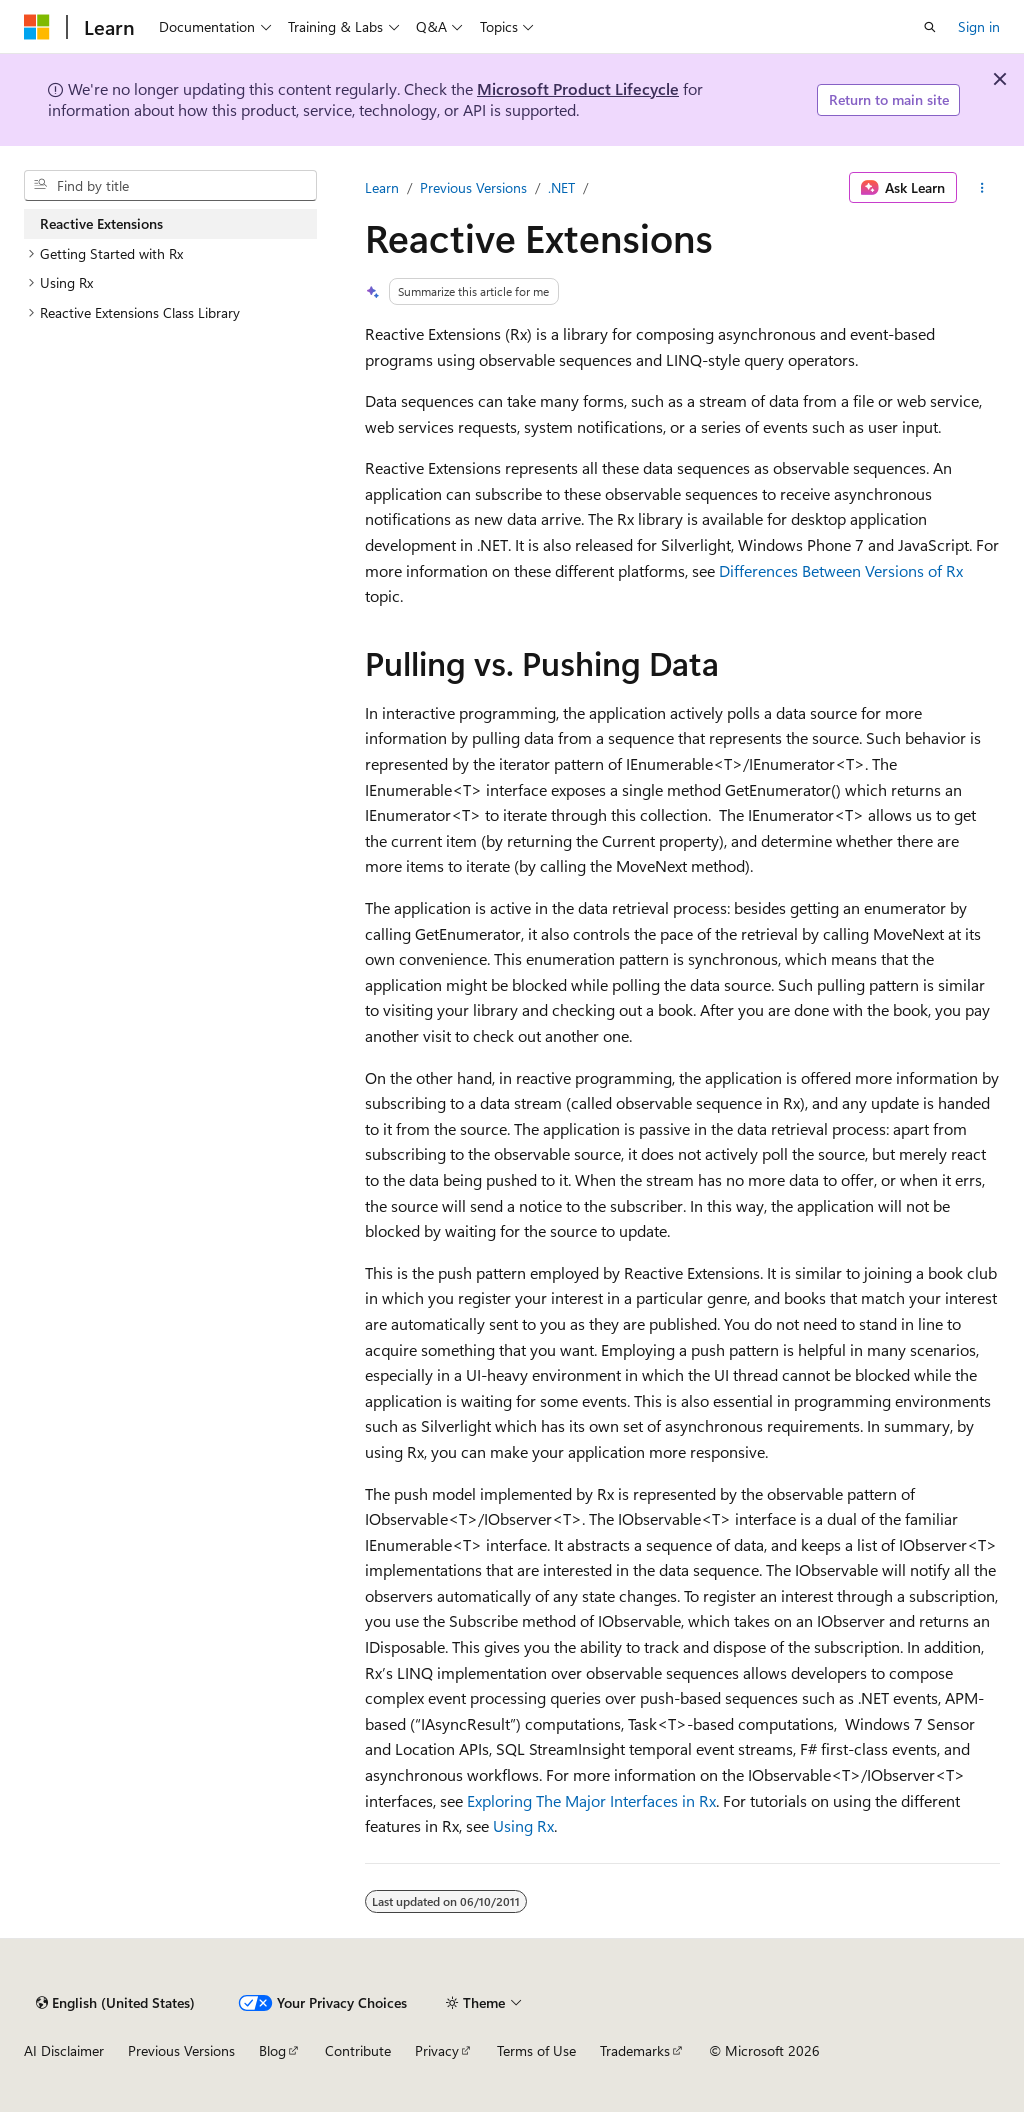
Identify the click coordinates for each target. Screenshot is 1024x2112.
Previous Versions (473, 187)
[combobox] (170, 186)
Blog (272, 2050)
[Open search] (930, 27)
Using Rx (523, 1825)
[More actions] (982, 188)
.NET (561, 187)
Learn (382, 187)
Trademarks (635, 2050)
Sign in (979, 26)
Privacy (437, 2050)
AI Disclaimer (64, 2050)
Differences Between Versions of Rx (841, 570)
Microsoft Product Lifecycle (578, 88)
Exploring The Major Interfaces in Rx (591, 1800)
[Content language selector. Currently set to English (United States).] (115, 2003)
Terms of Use (536, 2050)
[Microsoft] (37, 27)
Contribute (358, 2050)
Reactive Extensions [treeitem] (101, 223)
